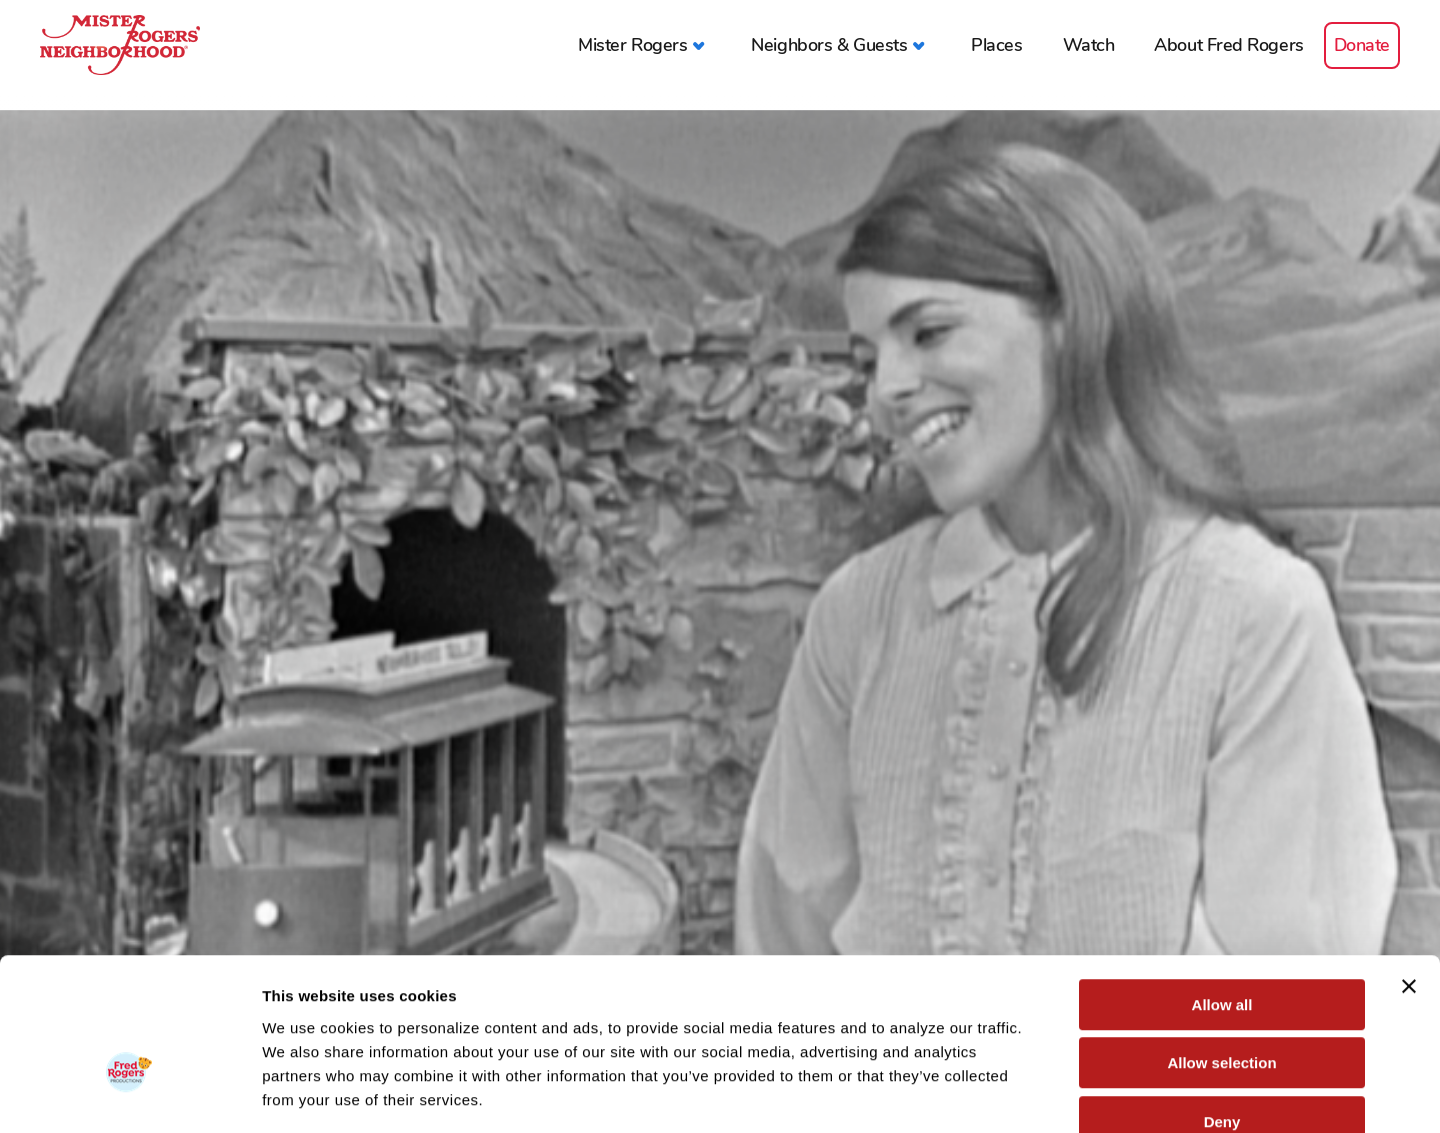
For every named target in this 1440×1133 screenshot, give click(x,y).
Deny (1222, 1005)
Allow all (1222, 888)
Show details (1049, 1093)
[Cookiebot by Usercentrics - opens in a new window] (129, 1094)
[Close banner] (1409, 870)
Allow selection (1221, 947)
